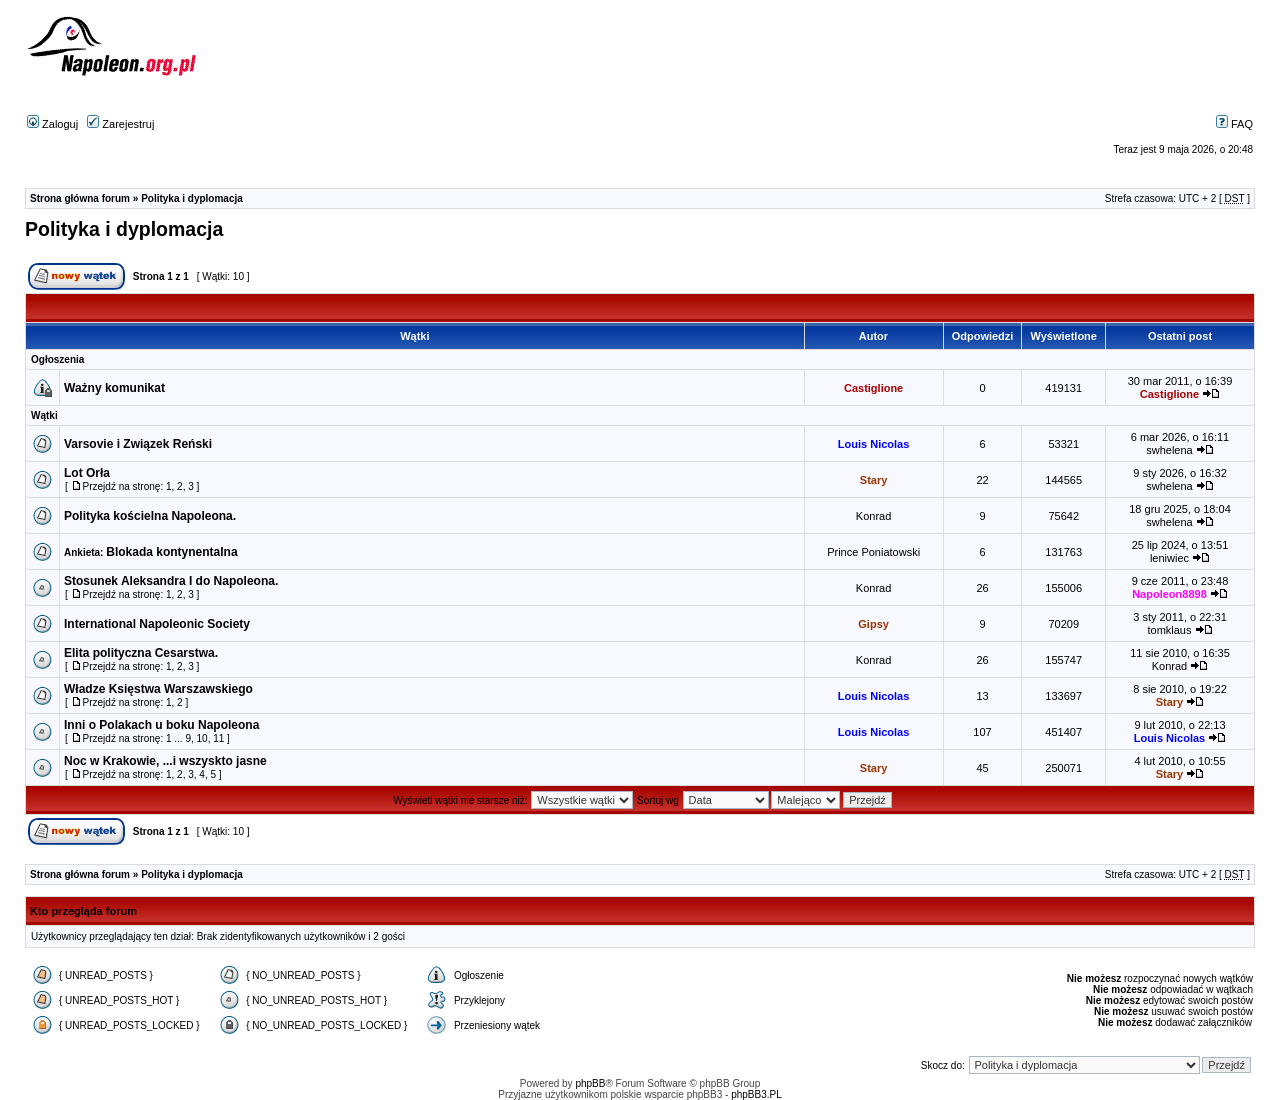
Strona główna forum (80, 198)
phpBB (590, 1083)
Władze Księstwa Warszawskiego (158, 689)
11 (218, 738)
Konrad (873, 516)
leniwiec (1169, 558)
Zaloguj (52, 124)
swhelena (1169, 450)
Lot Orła (87, 473)
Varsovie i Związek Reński (138, 444)
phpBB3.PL (756, 1094)
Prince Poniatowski (873, 552)
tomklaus (1169, 630)
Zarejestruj (120, 124)
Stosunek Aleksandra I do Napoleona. (171, 581)
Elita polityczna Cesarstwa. (141, 653)
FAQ (1234, 124)
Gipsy (873, 624)
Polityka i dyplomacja (192, 198)
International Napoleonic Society (157, 624)
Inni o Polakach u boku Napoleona (161, 725)
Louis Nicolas (874, 444)
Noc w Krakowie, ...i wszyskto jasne (165, 761)
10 (202, 738)
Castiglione (873, 388)
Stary (874, 480)
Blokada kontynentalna (171, 552)
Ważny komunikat (114, 388)
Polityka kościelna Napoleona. (150, 516)
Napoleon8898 (1169, 594)
